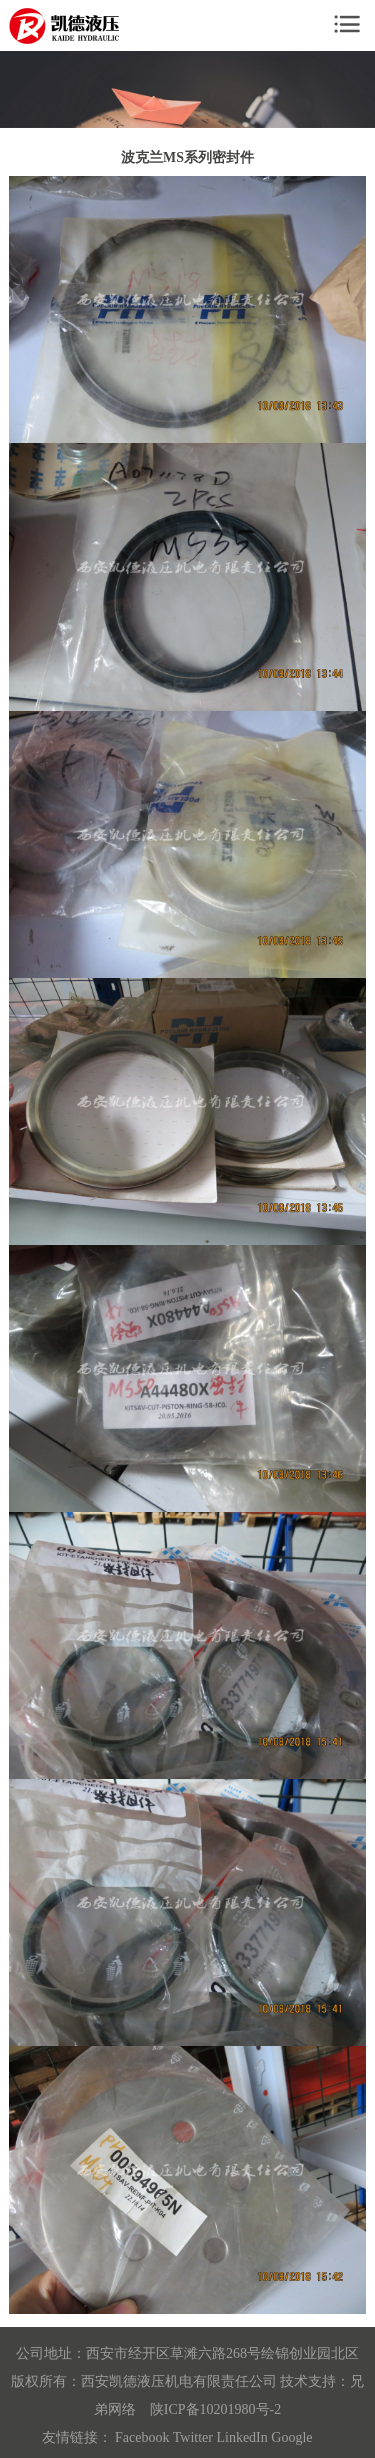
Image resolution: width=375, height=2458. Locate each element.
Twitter (193, 2437)
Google (291, 2437)
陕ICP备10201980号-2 (215, 2409)
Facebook (142, 2437)
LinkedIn (241, 2437)
